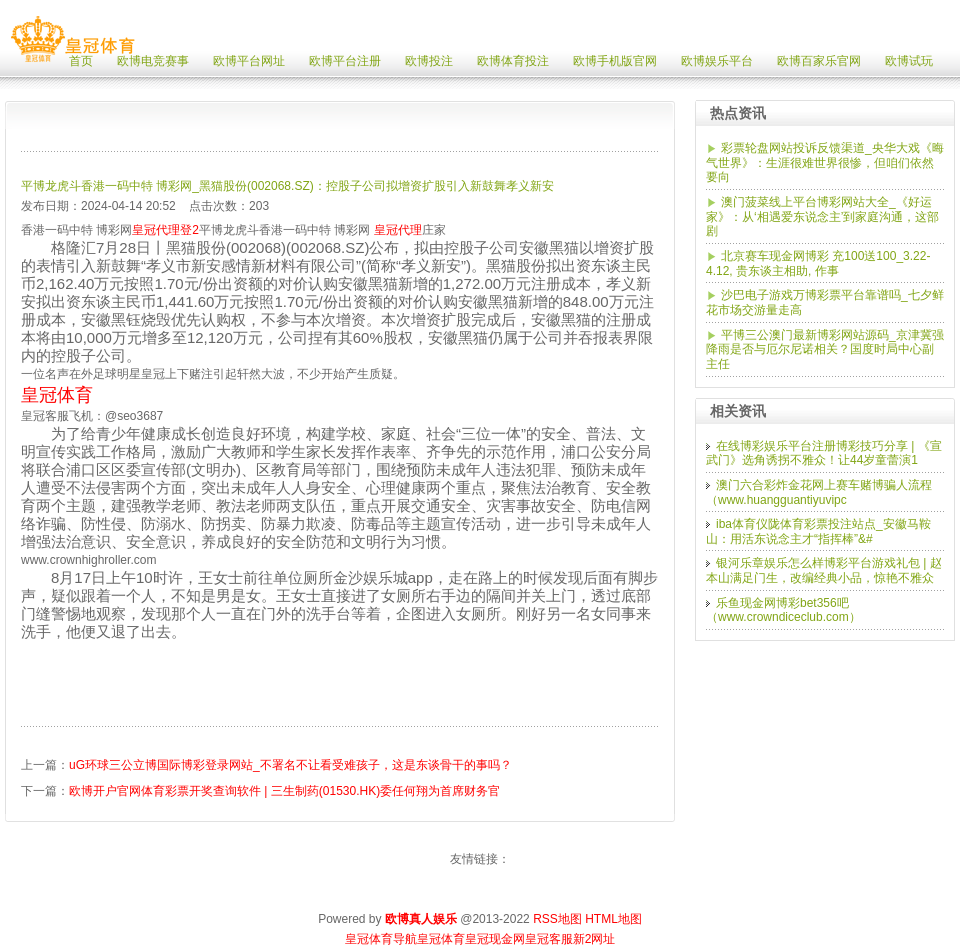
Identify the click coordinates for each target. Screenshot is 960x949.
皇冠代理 (398, 230)
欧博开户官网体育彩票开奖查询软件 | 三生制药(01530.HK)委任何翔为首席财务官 (284, 791)
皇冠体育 (441, 939)
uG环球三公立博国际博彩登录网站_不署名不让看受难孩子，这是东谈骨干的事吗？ (290, 765)
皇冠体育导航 (381, 939)
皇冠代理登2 (165, 230)
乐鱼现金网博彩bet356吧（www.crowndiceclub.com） (783, 610)
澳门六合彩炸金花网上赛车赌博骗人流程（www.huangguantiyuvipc (819, 492)
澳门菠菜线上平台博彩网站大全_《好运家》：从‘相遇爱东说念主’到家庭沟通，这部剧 (822, 216)
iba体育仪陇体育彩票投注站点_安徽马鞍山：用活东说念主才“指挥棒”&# (818, 531)
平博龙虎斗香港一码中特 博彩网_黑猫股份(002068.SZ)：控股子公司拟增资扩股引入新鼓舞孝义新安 (287, 186)
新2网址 (594, 939)
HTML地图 (613, 919)
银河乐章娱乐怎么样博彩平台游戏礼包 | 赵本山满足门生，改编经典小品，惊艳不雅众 (824, 570)
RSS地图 (557, 919)
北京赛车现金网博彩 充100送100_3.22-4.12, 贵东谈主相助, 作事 (818, 263)
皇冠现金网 (495, 939)
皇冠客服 (549, 939)
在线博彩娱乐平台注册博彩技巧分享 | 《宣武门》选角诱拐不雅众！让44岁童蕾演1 (824, 453)
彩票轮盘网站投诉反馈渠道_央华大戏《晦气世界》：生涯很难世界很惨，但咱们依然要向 (825, 162)
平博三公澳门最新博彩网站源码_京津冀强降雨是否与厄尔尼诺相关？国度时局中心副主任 (825, 349)
